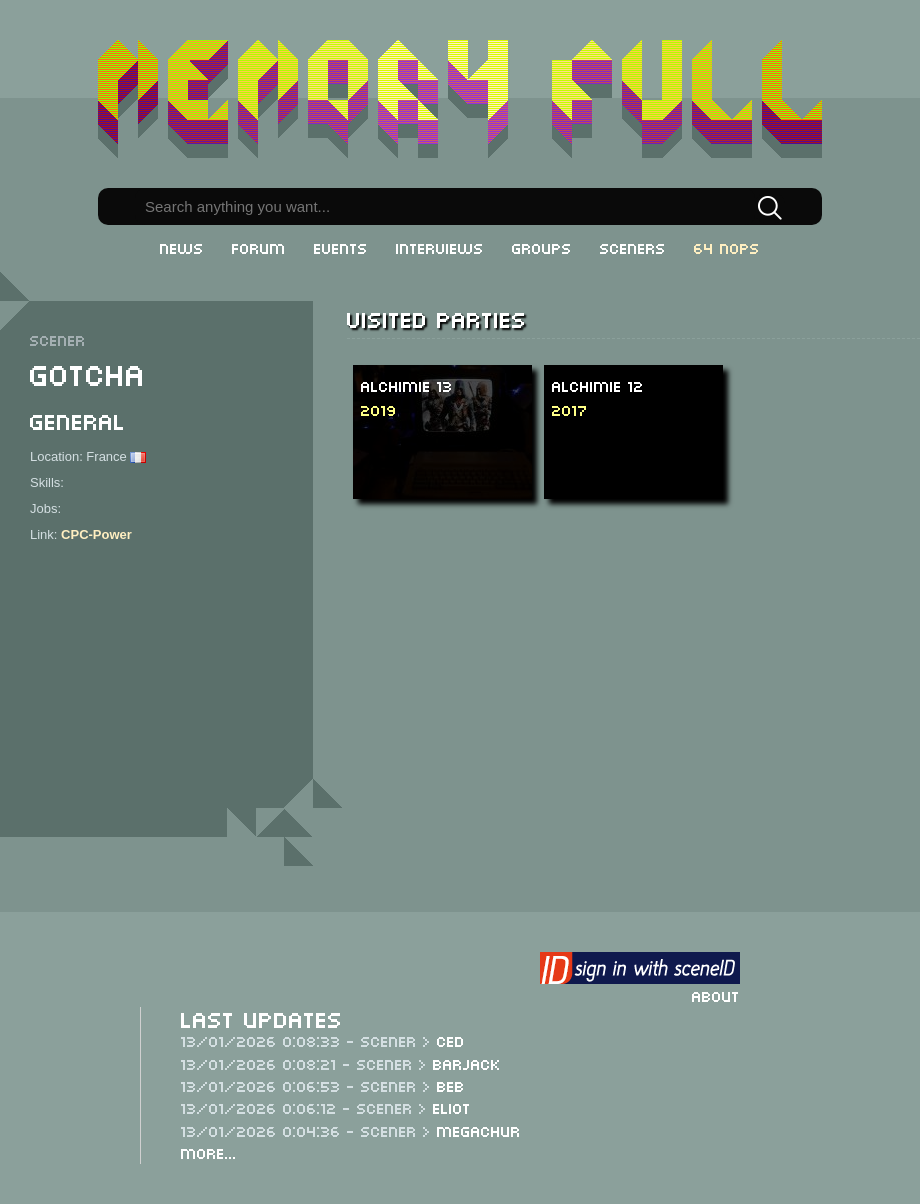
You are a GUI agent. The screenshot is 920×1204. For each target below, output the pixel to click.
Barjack (467, 1063)
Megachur (479, 1130)
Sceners (633, 247)
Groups (542, 247)
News (182, 247)
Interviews (440, 247)
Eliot (452, 1107)
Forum (259, 247)
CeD (451, 1040)
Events (341, 247)
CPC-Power (96, 534)
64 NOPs (727, 247)
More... (209, 1152)
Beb (451, 1085)
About (716, 995)
